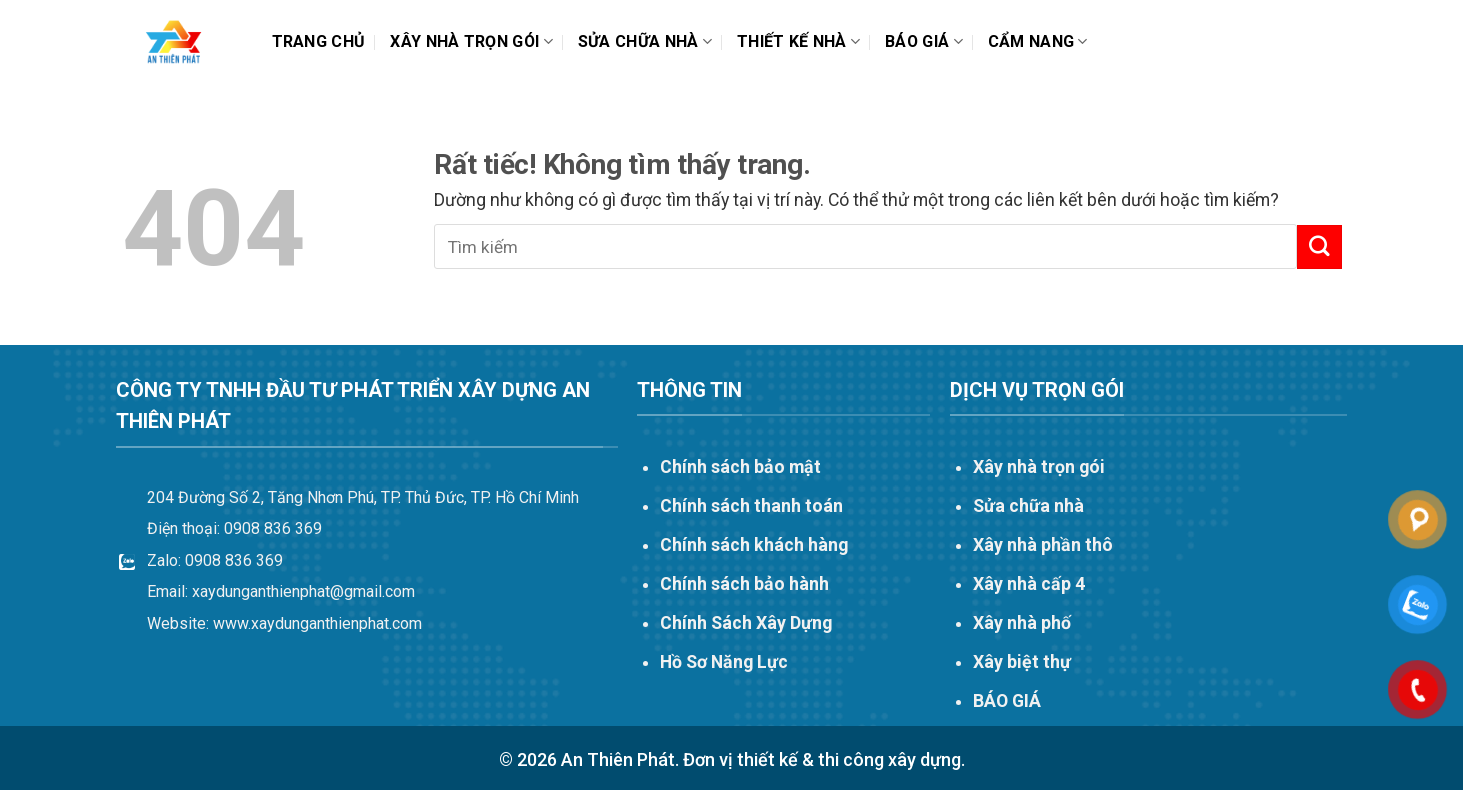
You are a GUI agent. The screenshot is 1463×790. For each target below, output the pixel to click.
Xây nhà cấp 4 (1029, 584)
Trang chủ (319, 41)
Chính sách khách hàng (754, 545)
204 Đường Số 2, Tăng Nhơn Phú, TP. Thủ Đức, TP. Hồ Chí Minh (363, 497)
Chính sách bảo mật (740, 467)
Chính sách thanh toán (751, 506)
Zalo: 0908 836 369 (215, 560)
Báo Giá (924, 42)
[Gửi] (1319, 246)
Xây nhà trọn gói (471, 42)
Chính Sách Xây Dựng (746, 623)
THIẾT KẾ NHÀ (798, 42)
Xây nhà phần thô (1043, 545)
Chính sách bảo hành (744, 584)
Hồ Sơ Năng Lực (724, 662)
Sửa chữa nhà (645, 42)
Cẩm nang (1038, 42)
